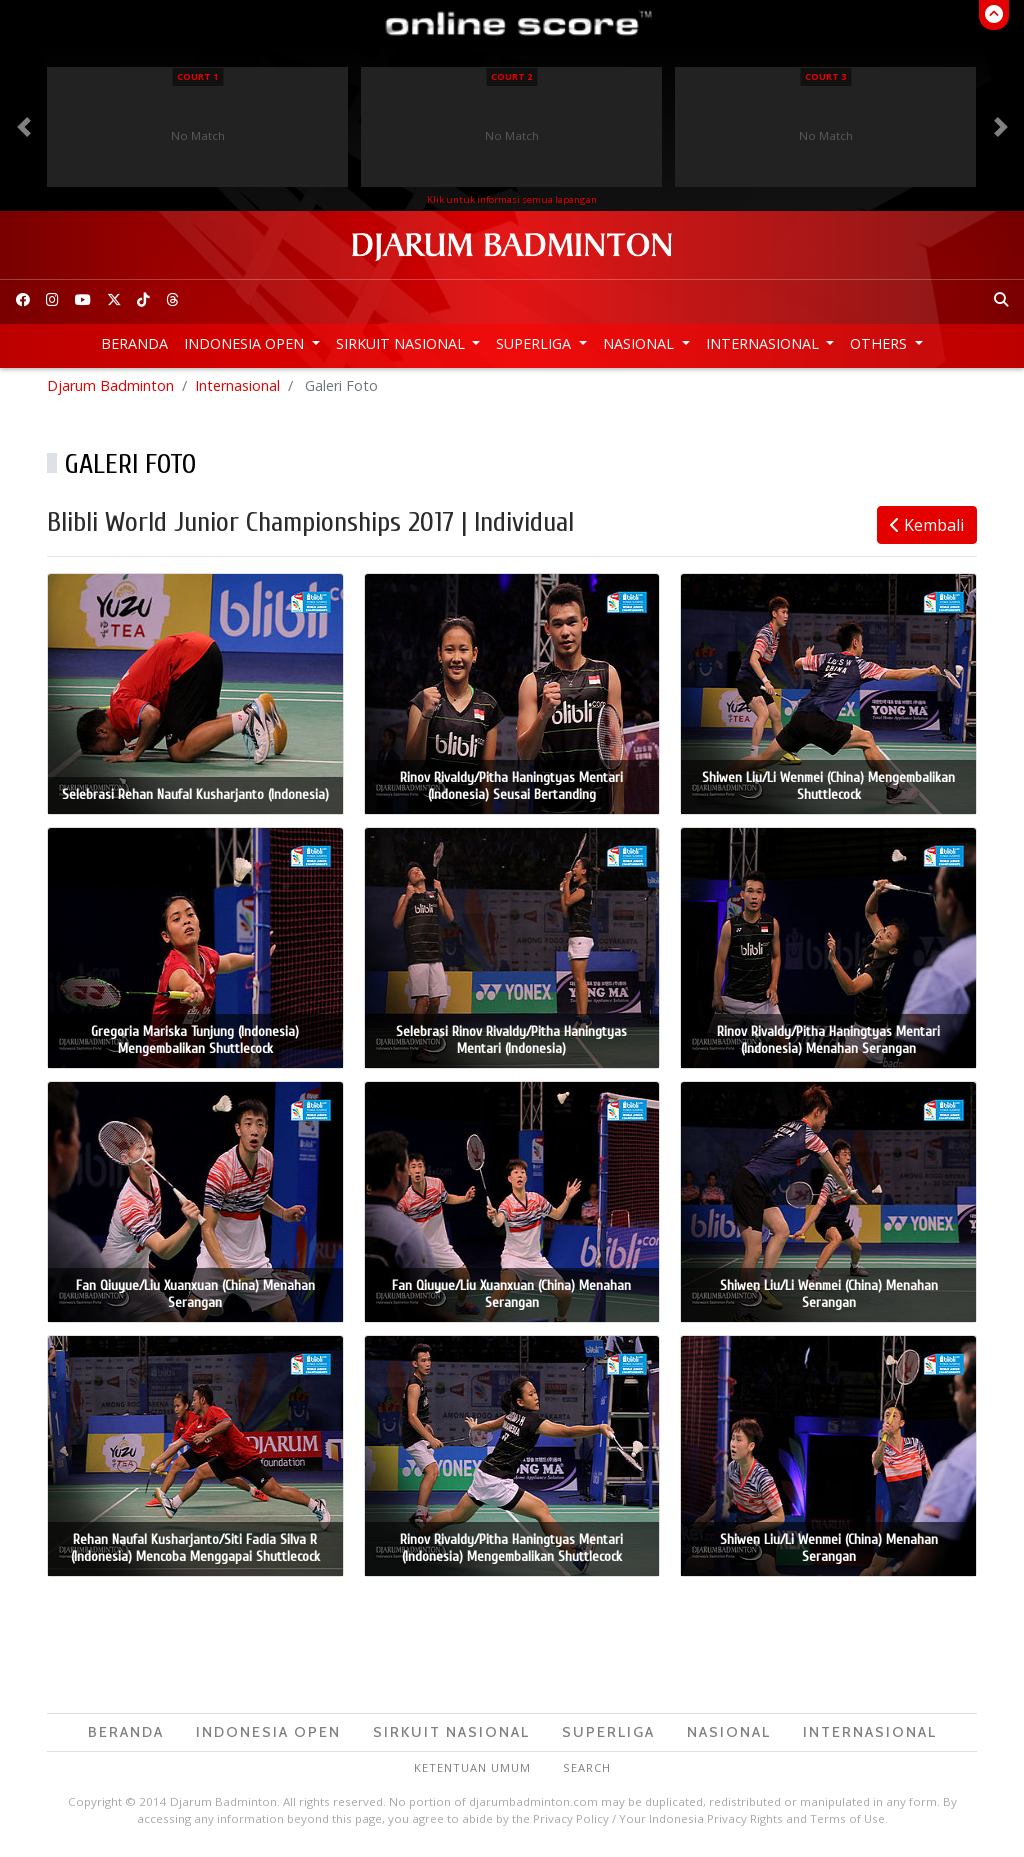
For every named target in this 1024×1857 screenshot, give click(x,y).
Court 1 (197, 76)
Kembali (927, 530)
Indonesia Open (246, 343)
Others (880, 343)
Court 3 (825, 76)
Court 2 (511, 76)
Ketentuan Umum (472, 1772)
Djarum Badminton (110, 390)
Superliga (535, 343)
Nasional (640, 343)
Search (587, 1772)
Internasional (764, 343)
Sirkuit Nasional (402, 343)
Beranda (134, 343)
